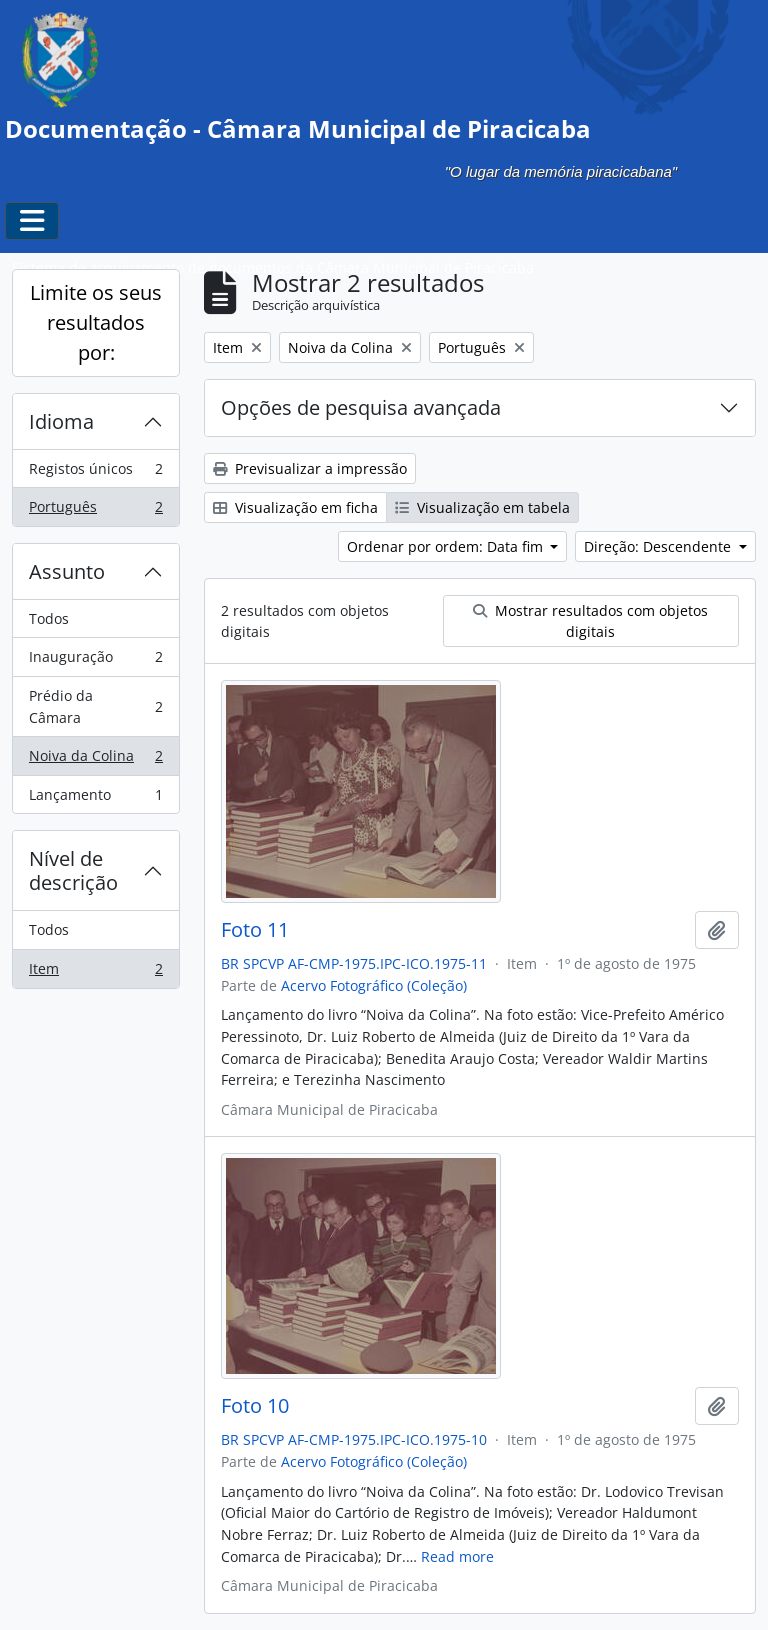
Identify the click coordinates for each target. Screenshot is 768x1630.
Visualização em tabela (482, 507)
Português (95, 511)
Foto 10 (255, 1406)
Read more (457, 1556)
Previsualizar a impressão (310, 468)
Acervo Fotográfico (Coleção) (374, 985)
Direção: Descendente (659, 546)
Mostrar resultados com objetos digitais (590, 621)
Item (95, 973)
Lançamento (95, 799)
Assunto (67, 571)
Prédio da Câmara (95, 706)
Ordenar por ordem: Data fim (447, 546)
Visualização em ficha (295, 507)
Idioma (61, 421)
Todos (49, 618)
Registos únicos (95, 473)
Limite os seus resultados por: (96, 322)
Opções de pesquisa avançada (361, 407)
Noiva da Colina (95, 760)
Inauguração (95, 661)
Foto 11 (255, 930)
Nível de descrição (73, 870)
